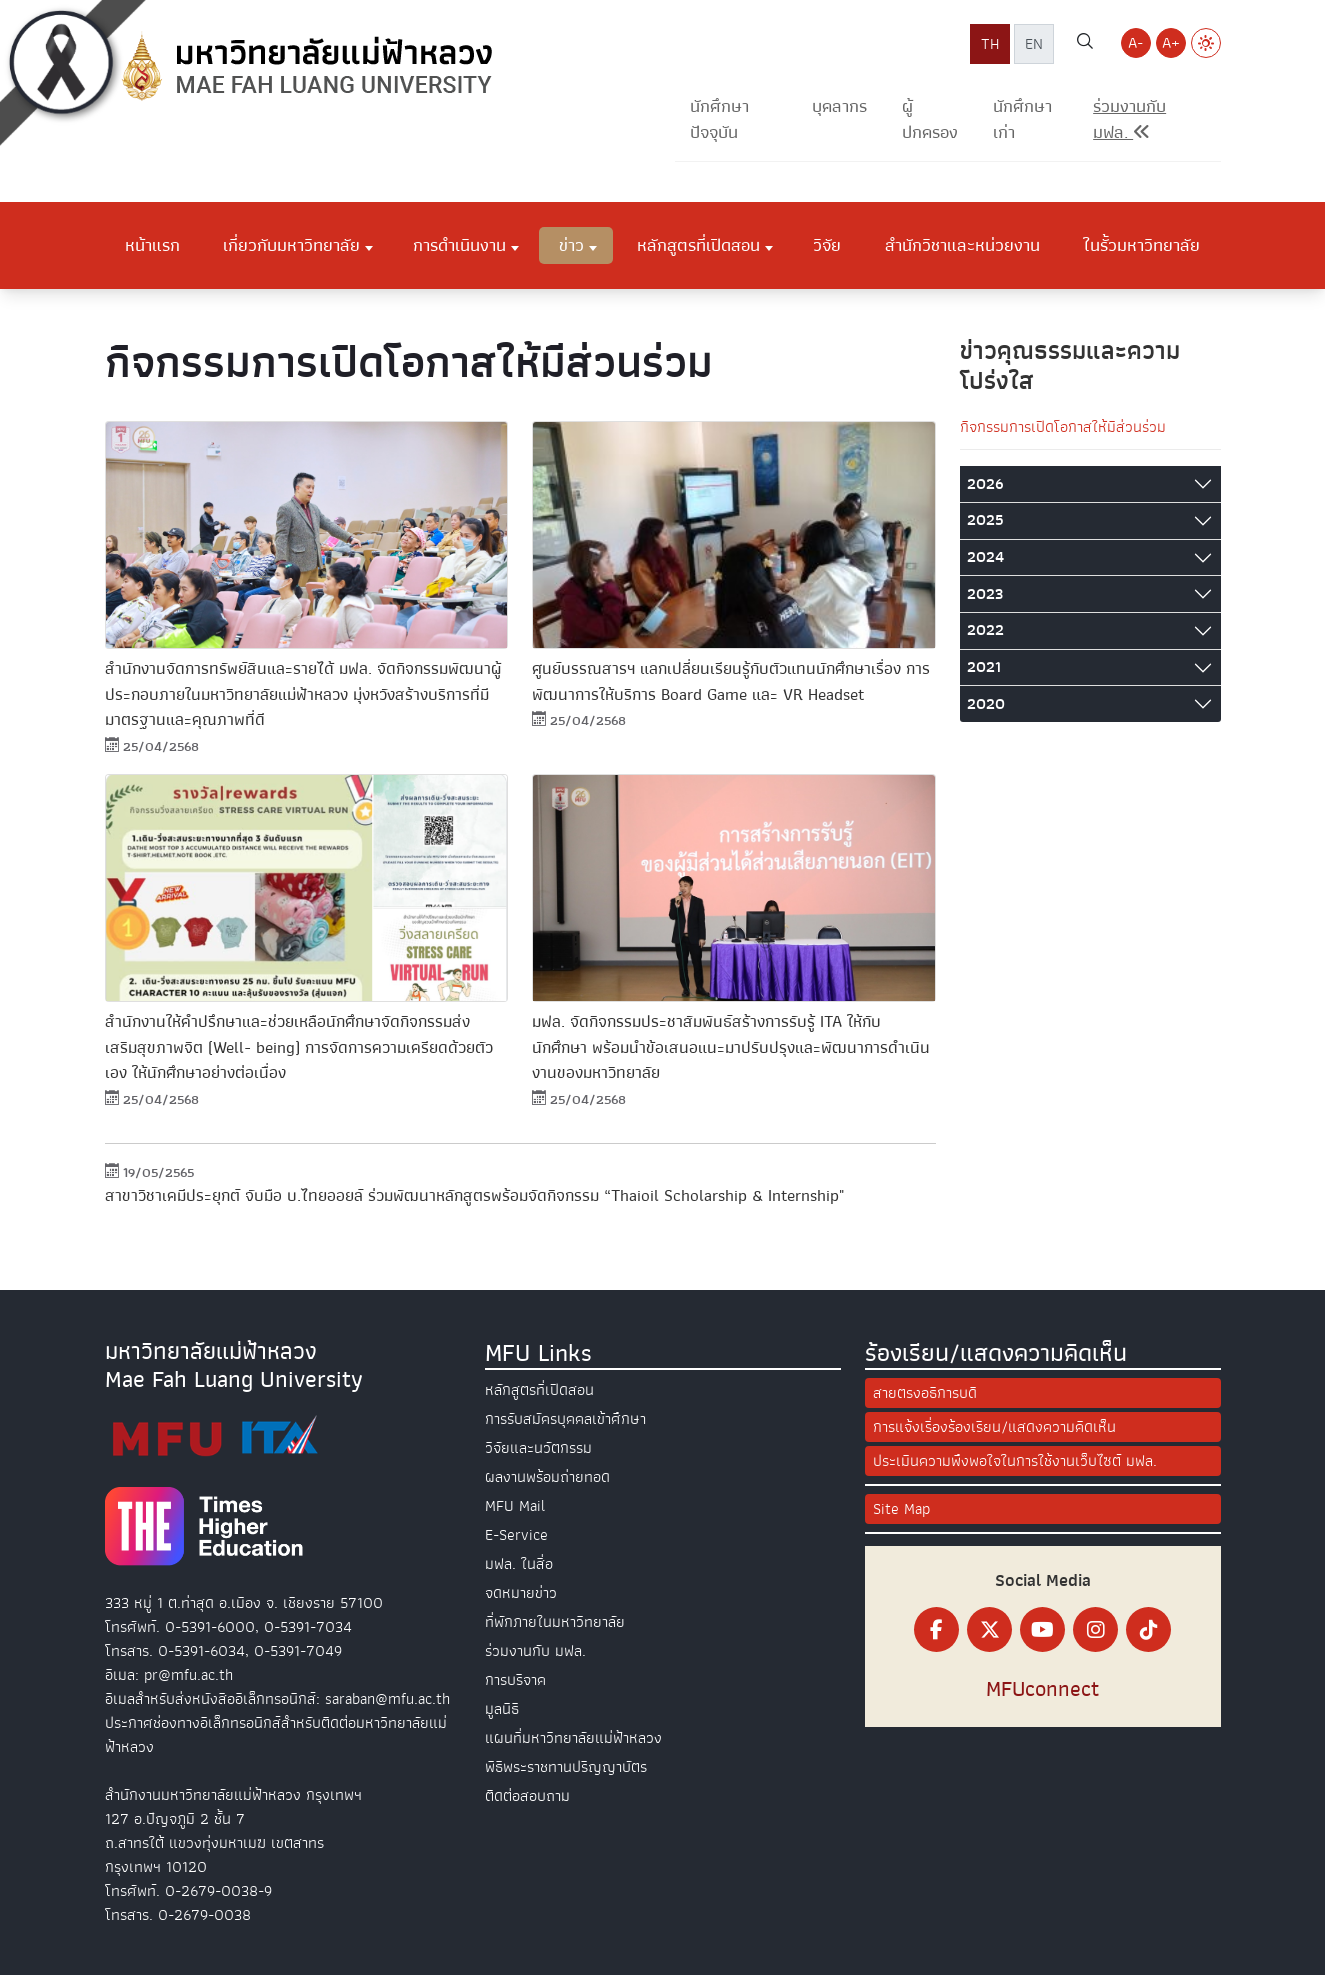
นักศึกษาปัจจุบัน (719, 119)
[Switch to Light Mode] (1206, 43)
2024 (985, 557)
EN (1034, 44)
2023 (985, 594)
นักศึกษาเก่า (1022, 119)
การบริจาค (515, 1680)
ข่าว (571, 245)
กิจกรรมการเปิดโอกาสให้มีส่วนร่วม (1063, 427)
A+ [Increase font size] (1171, 43)
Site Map (901, 1509)
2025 (985, 520)
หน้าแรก (152, 245)
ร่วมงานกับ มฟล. (535, 1651)
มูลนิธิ (502, 1709)
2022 (985, 630)
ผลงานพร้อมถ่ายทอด (547, 1477)
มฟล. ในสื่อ (519, 1564)
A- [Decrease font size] (1135, 43)
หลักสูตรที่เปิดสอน (698, 245)
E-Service (516, 1535)
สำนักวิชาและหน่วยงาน (962, 245)
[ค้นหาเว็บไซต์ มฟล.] (1085, 44)
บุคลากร (839, 106)
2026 (985, 484)
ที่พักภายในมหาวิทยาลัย (555, 1622)
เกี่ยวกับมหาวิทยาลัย (291, 245)
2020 (986, 704)
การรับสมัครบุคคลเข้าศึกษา (565, 1419)
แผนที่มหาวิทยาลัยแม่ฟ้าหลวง (573, 1738)
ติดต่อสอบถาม (527, 1796)
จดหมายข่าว (521, 1593)
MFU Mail (515, 1506)
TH (990, 44)
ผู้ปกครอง (930, 119)
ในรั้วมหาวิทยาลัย (1141, 245)
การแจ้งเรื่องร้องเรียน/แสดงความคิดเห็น (994, 1427)
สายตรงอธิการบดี (925, 1393)
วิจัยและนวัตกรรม (538, 1448)
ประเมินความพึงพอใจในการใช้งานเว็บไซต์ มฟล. (1015, 1461)
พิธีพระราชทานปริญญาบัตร (566, 1767)
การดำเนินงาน (459, 245)
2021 (984, 667)
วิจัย (827, 245)
